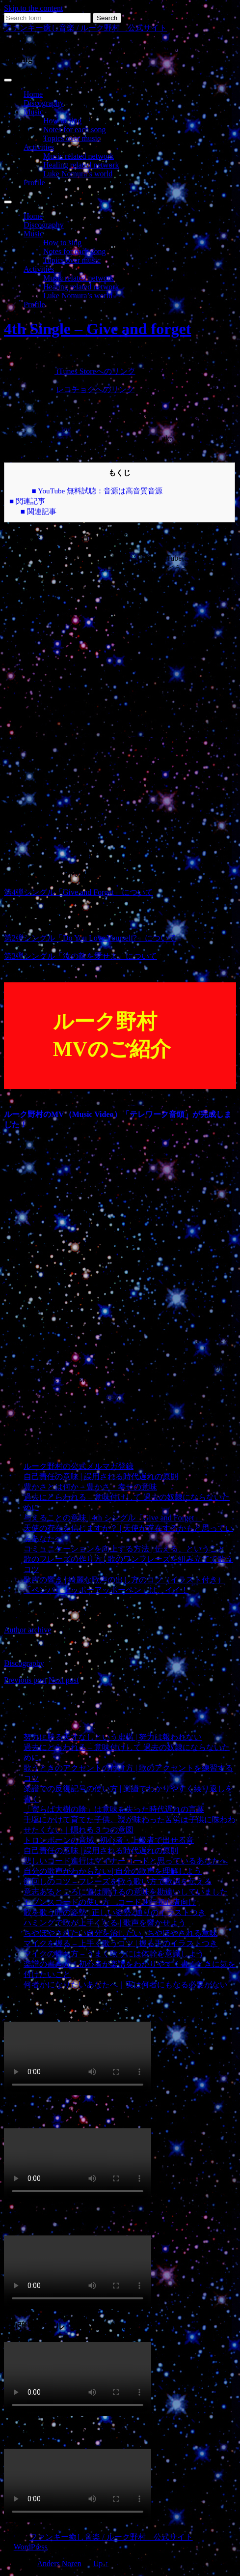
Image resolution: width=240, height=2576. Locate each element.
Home (33, 94)
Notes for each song (74, 129)
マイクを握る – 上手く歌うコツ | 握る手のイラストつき (120, 1943)
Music (33, 112)
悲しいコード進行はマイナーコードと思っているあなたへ (126, 1861)
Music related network (78, 156)
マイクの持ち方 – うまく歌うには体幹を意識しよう (114, 1953)
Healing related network (81, 165)
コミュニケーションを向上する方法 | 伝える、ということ (124, 1549)
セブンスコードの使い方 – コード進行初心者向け (110, 1902)
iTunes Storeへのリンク (94, 371)
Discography (44, 103)
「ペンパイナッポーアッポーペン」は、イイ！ (106, 1590)
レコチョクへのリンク (95, 389)
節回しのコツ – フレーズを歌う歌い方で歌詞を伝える (118, 1881)
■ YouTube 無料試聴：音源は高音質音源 (97, 491)
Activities (39, 147)
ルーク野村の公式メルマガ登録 (78, 1466)
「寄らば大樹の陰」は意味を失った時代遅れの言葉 (114, 1809)
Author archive (27, 1630)
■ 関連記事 (27, 501)
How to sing (62, 120)
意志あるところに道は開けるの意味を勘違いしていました (126, 1892)
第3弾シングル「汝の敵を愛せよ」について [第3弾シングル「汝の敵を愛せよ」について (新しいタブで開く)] (80, 956)
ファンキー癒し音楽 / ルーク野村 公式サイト (85, 28)
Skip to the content (33, 8)
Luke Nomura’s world (77, 174)
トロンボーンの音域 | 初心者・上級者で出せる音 (109, 1840)
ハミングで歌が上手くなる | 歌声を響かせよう (105, 1922)
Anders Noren (59, 2563)
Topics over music (72, 138)
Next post (64, 1680)
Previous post (25, 1680)
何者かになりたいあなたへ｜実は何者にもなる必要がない (126, 1984)
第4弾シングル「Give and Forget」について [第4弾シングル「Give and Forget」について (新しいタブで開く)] (78, 892)
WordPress (31, 2547)
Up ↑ (101, 2563)
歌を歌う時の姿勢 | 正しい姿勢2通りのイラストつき (115, 1912)
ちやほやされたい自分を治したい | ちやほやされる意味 (120, 1933)
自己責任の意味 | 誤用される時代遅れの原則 (101, 1476)
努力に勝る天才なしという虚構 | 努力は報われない (113, 1737)
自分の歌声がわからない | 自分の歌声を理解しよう (113, 1871)
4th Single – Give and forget (97, 329)
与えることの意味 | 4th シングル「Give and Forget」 (113, 1518)
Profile (34, 182)
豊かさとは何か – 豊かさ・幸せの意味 (90, 1487)
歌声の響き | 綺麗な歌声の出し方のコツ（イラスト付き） (124, 1579)
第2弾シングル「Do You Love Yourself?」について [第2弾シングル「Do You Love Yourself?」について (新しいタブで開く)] (90, 938)
